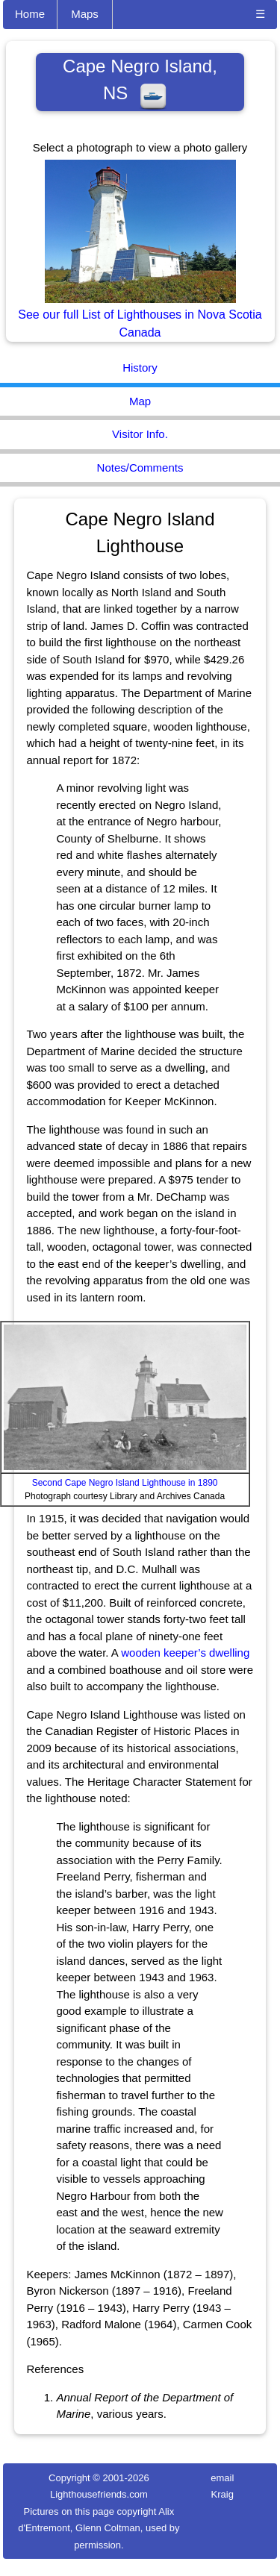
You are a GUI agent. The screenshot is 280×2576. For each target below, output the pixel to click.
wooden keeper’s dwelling (185, 1652)
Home (30, 13)
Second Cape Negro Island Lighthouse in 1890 (125, 1483)
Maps (85, 13)
